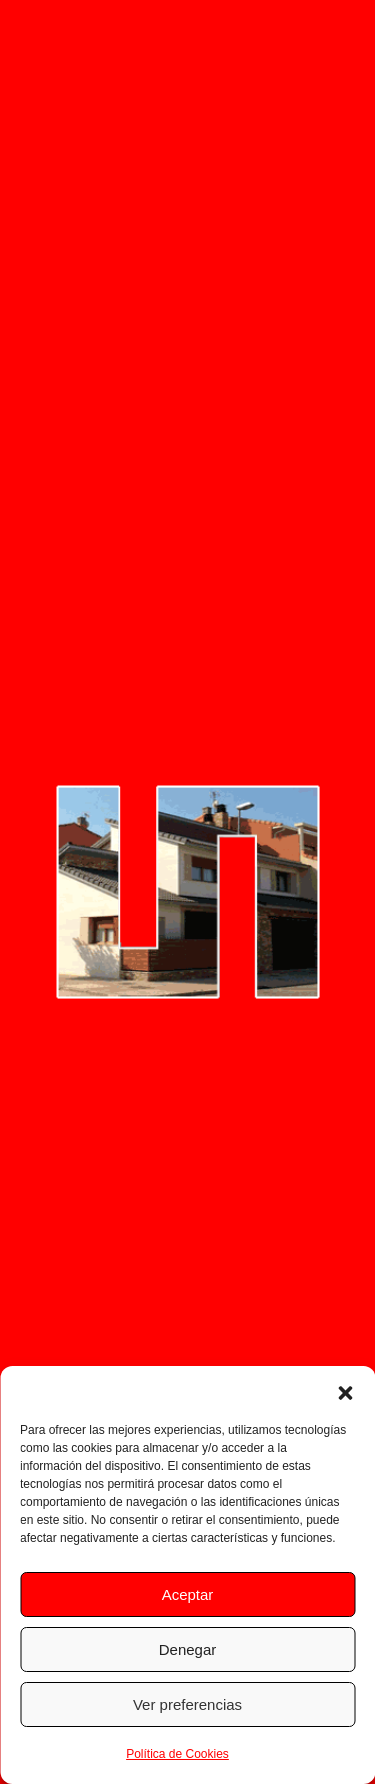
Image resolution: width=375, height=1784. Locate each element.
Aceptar (188, 1594)
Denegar (188, 1649)
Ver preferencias (187, 1704)
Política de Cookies (177, 1754)
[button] (345, 1391)
